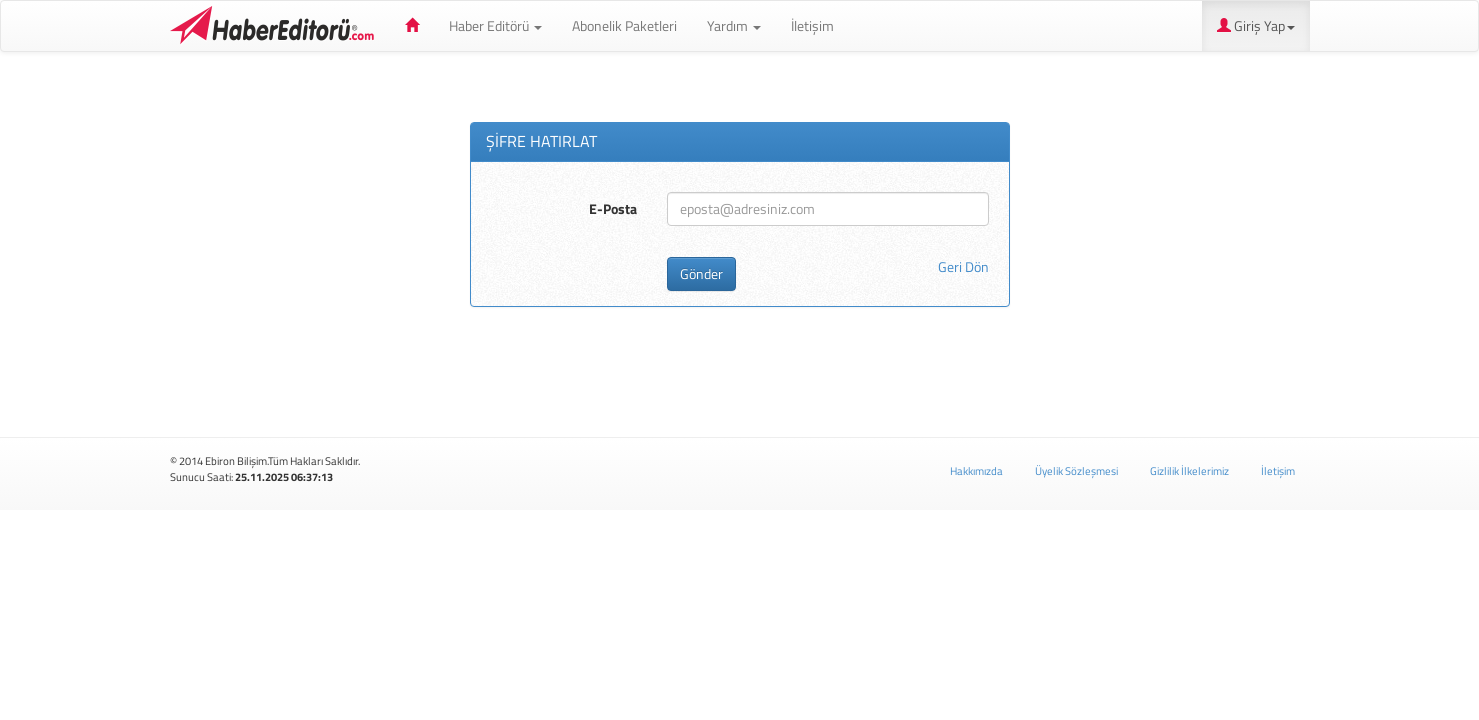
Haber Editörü (275, 26)
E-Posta (613, 208)
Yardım (734, 25)
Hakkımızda (976, 470)
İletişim (812, 25)
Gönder (701, 273)
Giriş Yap (1256, 25)
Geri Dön (963, 267)
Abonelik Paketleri (624, 25)
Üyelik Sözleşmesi (1076, 470)
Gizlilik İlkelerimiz (1189, 470)
